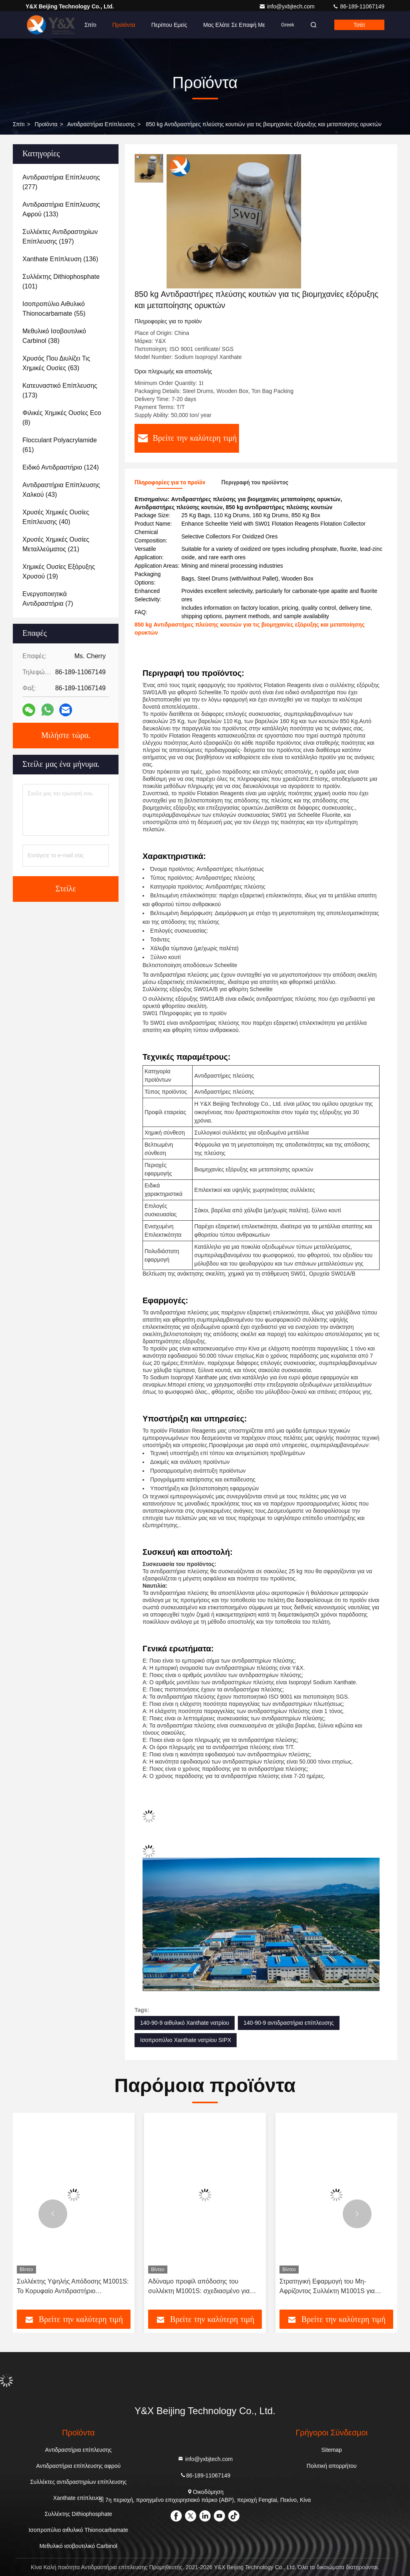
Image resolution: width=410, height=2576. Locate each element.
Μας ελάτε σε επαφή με (234, 25)
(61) (59, 445)
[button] (52, 2213)
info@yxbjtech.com (287, 6)
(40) (55, 517)
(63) (56, 363)
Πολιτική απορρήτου (332, 2466)
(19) (58, 571)
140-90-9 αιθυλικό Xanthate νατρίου (184, 2023)
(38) (54, 336)
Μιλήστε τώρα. (65, 736)
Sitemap (332, 2450)
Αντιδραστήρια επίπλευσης (101, 124)
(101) (61, 281)
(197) (60, 236)
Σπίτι (90, 25)
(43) (61, 490)
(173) (59, 390)
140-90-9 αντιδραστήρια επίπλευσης (288, 2023)
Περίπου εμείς (169, 25)
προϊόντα (45, 124)
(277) (61, 182)
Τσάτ (359, 25)
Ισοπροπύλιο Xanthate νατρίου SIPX (185, 2040)
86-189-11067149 (358, 6)
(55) (53, 308)
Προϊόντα (124, 25)
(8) (61, 417)
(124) (60, 467)
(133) (61, 209)
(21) (55, 544)
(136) (60, 259)
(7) (47, 599)
